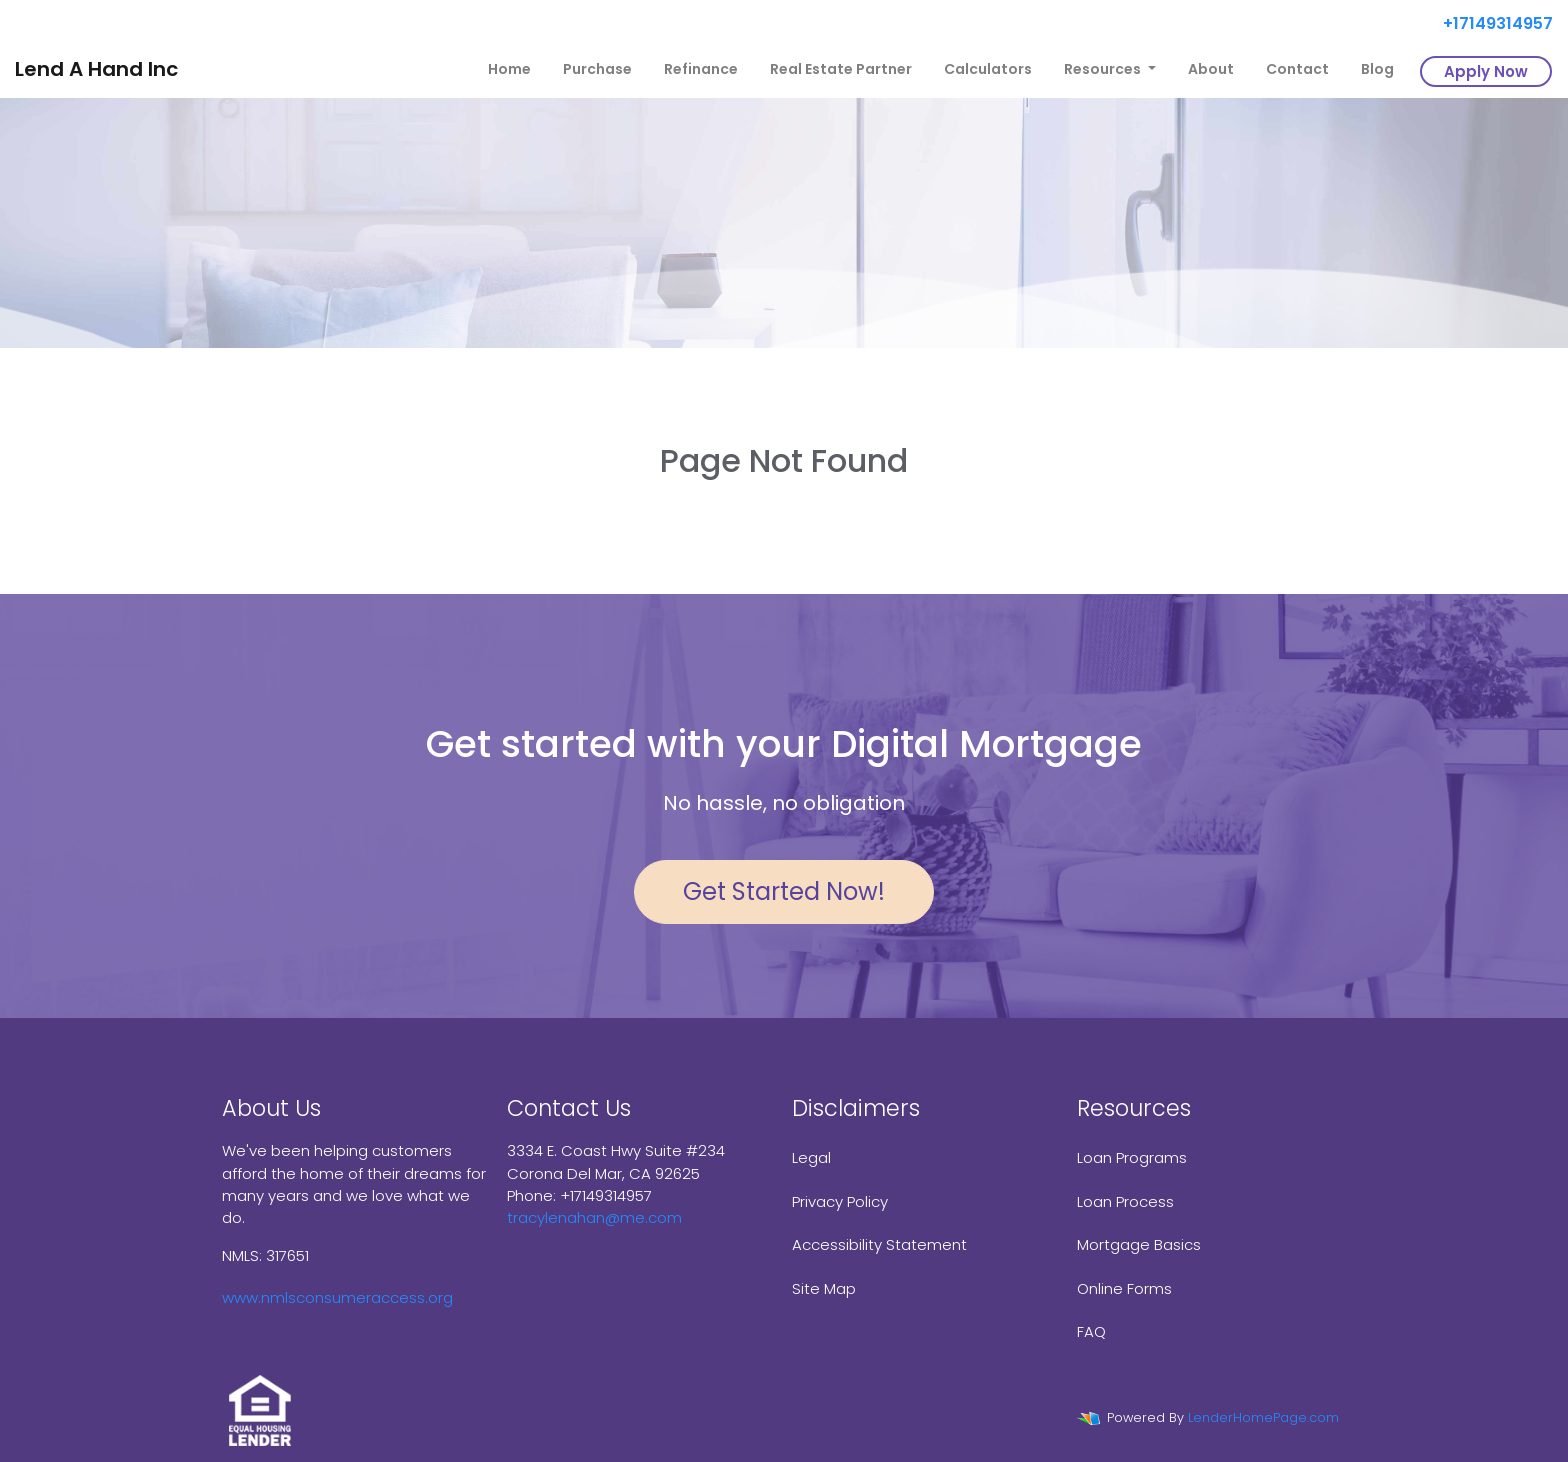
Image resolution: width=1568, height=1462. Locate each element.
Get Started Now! (784, 891)
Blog (1377, 69)
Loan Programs (1132, 1157)
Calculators (988, 69)
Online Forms (1124, 1288)
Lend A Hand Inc (96, 69)
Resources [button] (1104, 69)
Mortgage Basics (1139, 1244)
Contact (1297, 69)
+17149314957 (1490, 23)
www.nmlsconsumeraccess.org (337, 1297)
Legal (811, 1157)
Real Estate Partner (841, 69)
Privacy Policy (840, 1201)
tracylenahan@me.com (594, 1217)
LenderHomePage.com (1263, 1417)
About (1211, 69)
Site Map (824, 1288)
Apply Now (1486, 71)
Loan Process (1125, 1201)
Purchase (597, 69)
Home (509, 69)
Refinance (701, 69)
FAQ (1091, 1331)
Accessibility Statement (879, 1244)
